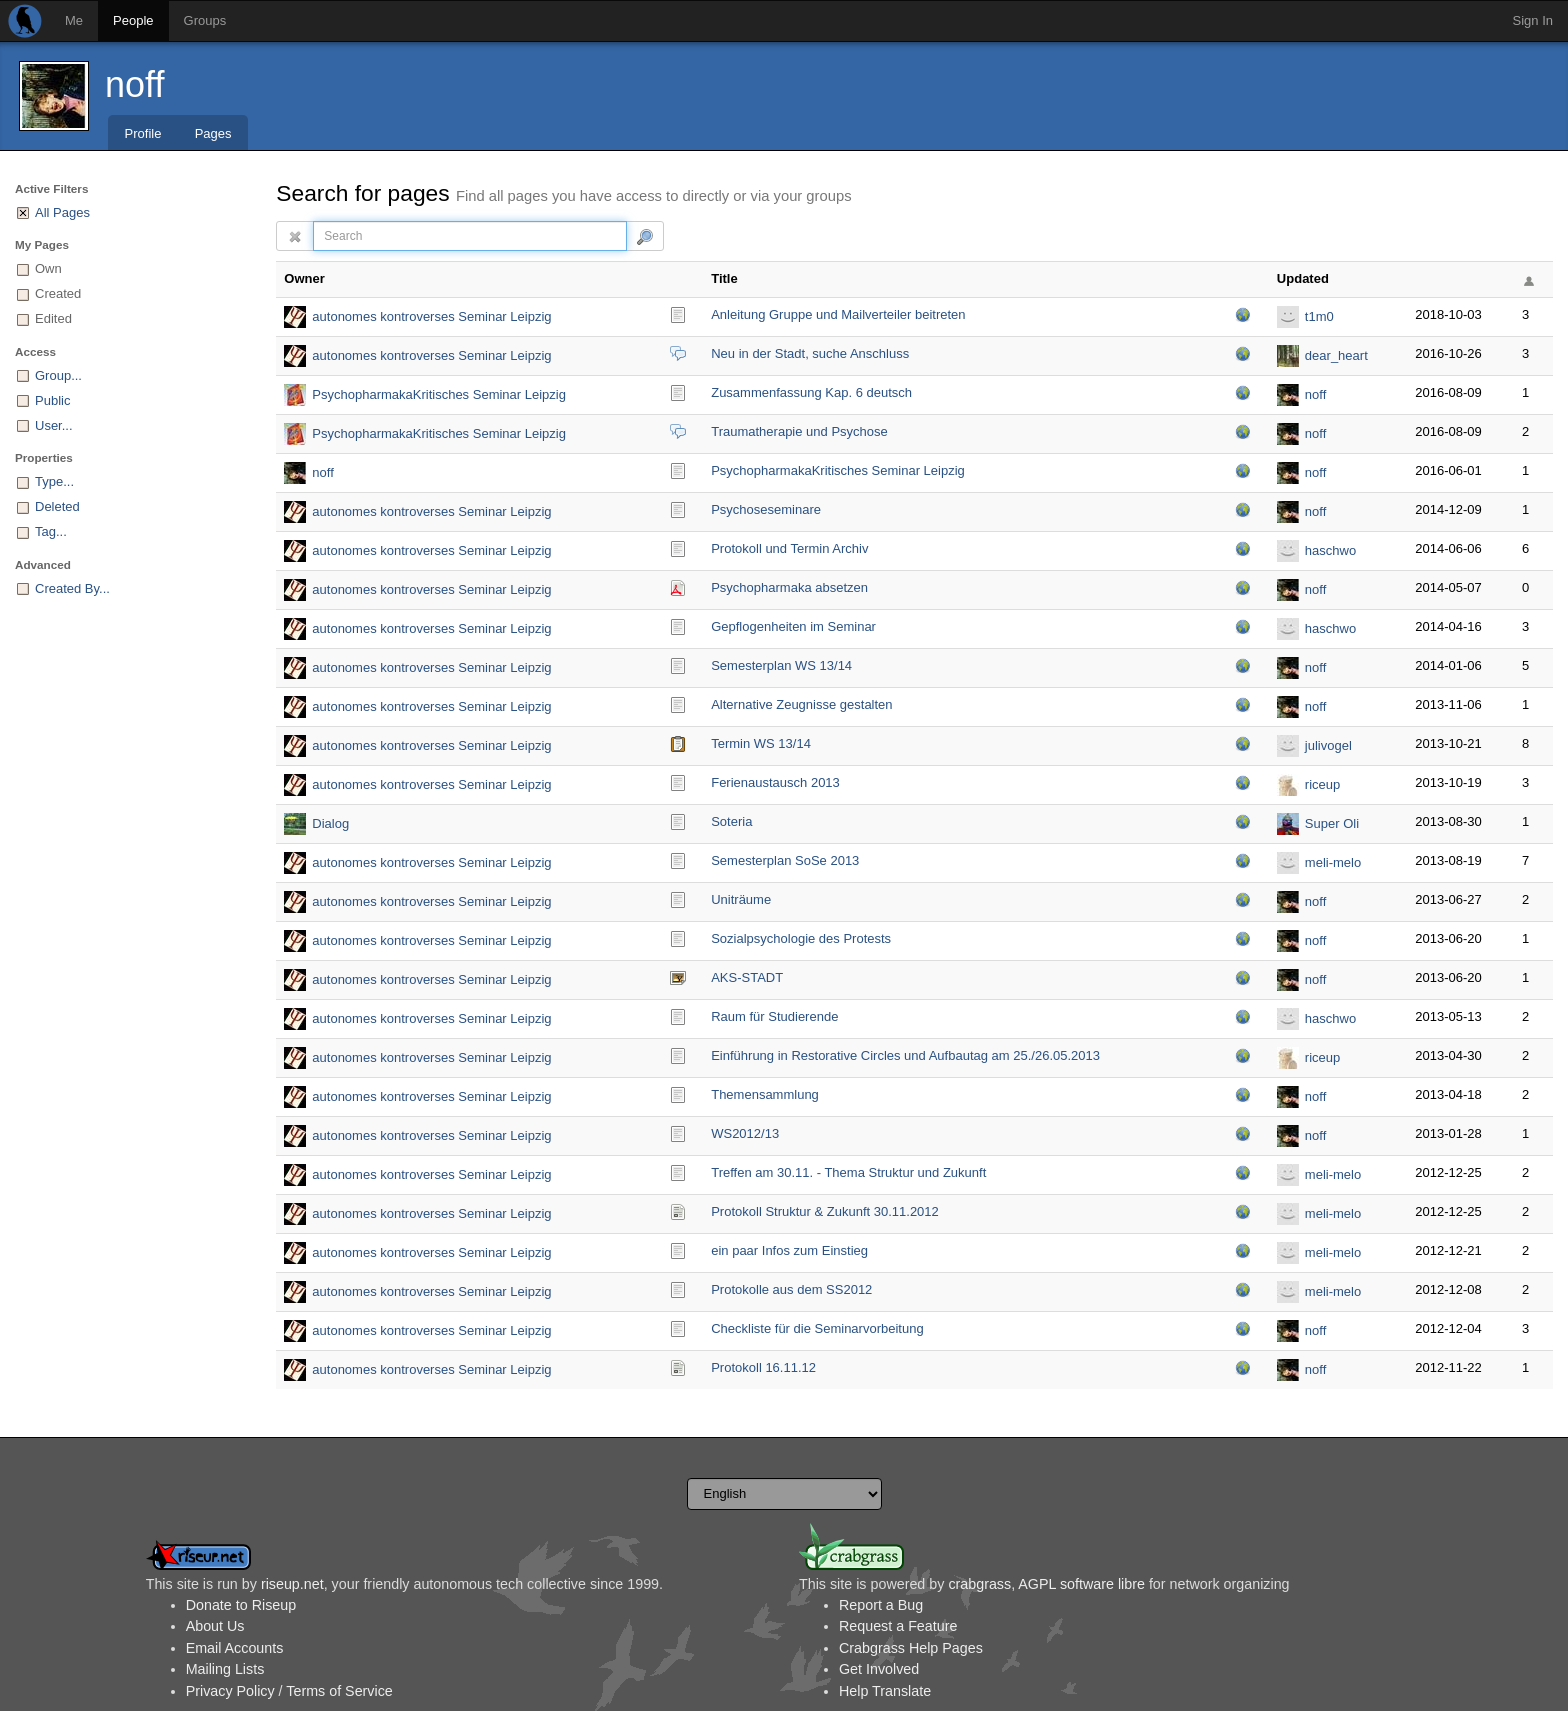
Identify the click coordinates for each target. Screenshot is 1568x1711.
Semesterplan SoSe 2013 (785, 860)
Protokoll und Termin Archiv (789, 548)
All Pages (62, 212)
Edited (53, 318)
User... (54, 425)
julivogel (1328, 745)
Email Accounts (235, 1648)
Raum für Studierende (774, 1016)
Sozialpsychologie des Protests (801, 938)
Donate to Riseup (241, 1605)
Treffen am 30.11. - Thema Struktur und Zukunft (848, 1172)
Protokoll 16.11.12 (763, 1367)
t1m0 (1319, 316)
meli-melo (1333, 862)
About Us (215, 1626)
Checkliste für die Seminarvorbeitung (817, 1328)
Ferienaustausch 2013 (775, 782)
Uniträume (741, 899)
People (133, 20)
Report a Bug (881, 1605)
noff (134, 84)
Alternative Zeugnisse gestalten (801, 704)
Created (58, 293)
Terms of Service (339, 1691)
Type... (54, 481)
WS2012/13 (745, 1133)
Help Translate (885, 1691)
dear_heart (1336, 355)
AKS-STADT (747, 977)
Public (52, 400)
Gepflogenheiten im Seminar (793, 626)
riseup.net (292, 1584)
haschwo (1330, 550)
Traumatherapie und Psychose (799, 431)
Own (48, 268)
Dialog (330, 823)
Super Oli (1332, 823)
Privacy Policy (230, 1691)
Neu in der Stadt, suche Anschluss (810, 353)
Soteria (731, 821)
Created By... (72, 588)
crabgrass (979, 1584)
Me (74, 20)
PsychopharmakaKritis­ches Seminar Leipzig (838, 470)
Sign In (1533, 20)
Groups (205, 20)
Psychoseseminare (766, 509)
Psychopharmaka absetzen (789, 587)
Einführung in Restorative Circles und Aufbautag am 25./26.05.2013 (905, 1055)
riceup (1322, 784)
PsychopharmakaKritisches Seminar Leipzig (439, 394)
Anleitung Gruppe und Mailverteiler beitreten (838, 314)
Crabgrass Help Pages (911, 1648)
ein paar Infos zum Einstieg (789, 1250)
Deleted (57, 506)
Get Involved (879, 1669)
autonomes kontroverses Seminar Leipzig (431, 316)
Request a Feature (898, 1626)
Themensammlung (765, 1094)
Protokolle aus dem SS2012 (791, 1289)
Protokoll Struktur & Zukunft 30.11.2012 (825, 1211)
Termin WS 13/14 (761, 743)
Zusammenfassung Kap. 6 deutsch (811, 392)
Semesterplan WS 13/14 (781, 665)
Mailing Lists (225, 1669)
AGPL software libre (1081, 1584)
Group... (58, 375)
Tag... (51, 531)
